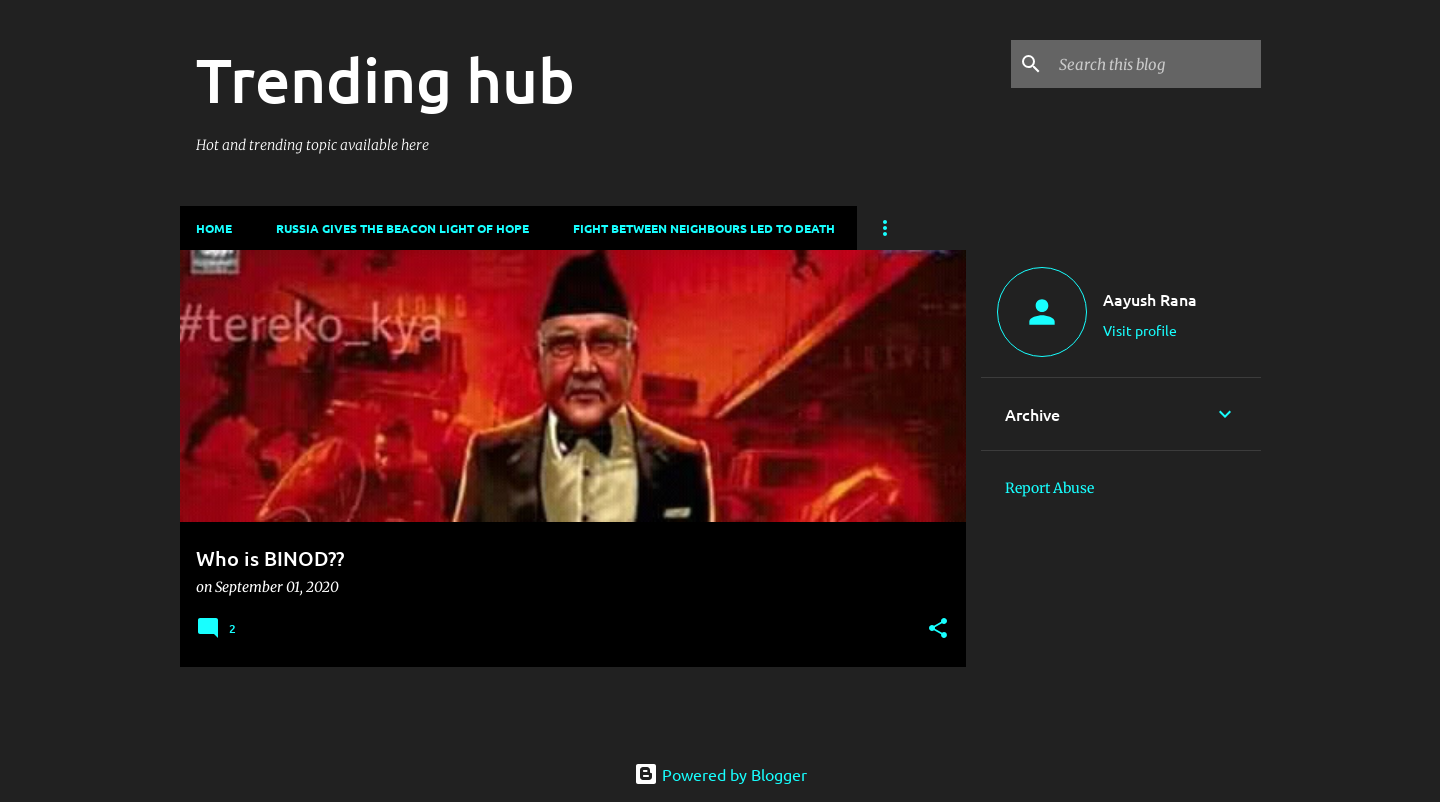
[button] (938, 629)
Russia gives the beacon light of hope (402, 228)
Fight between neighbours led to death (704, 228)
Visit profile (1140, 330)
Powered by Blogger (720, 774)
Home (214, 228)
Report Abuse (1049, 488)
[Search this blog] (1156, 64)
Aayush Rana (1150, 299)
